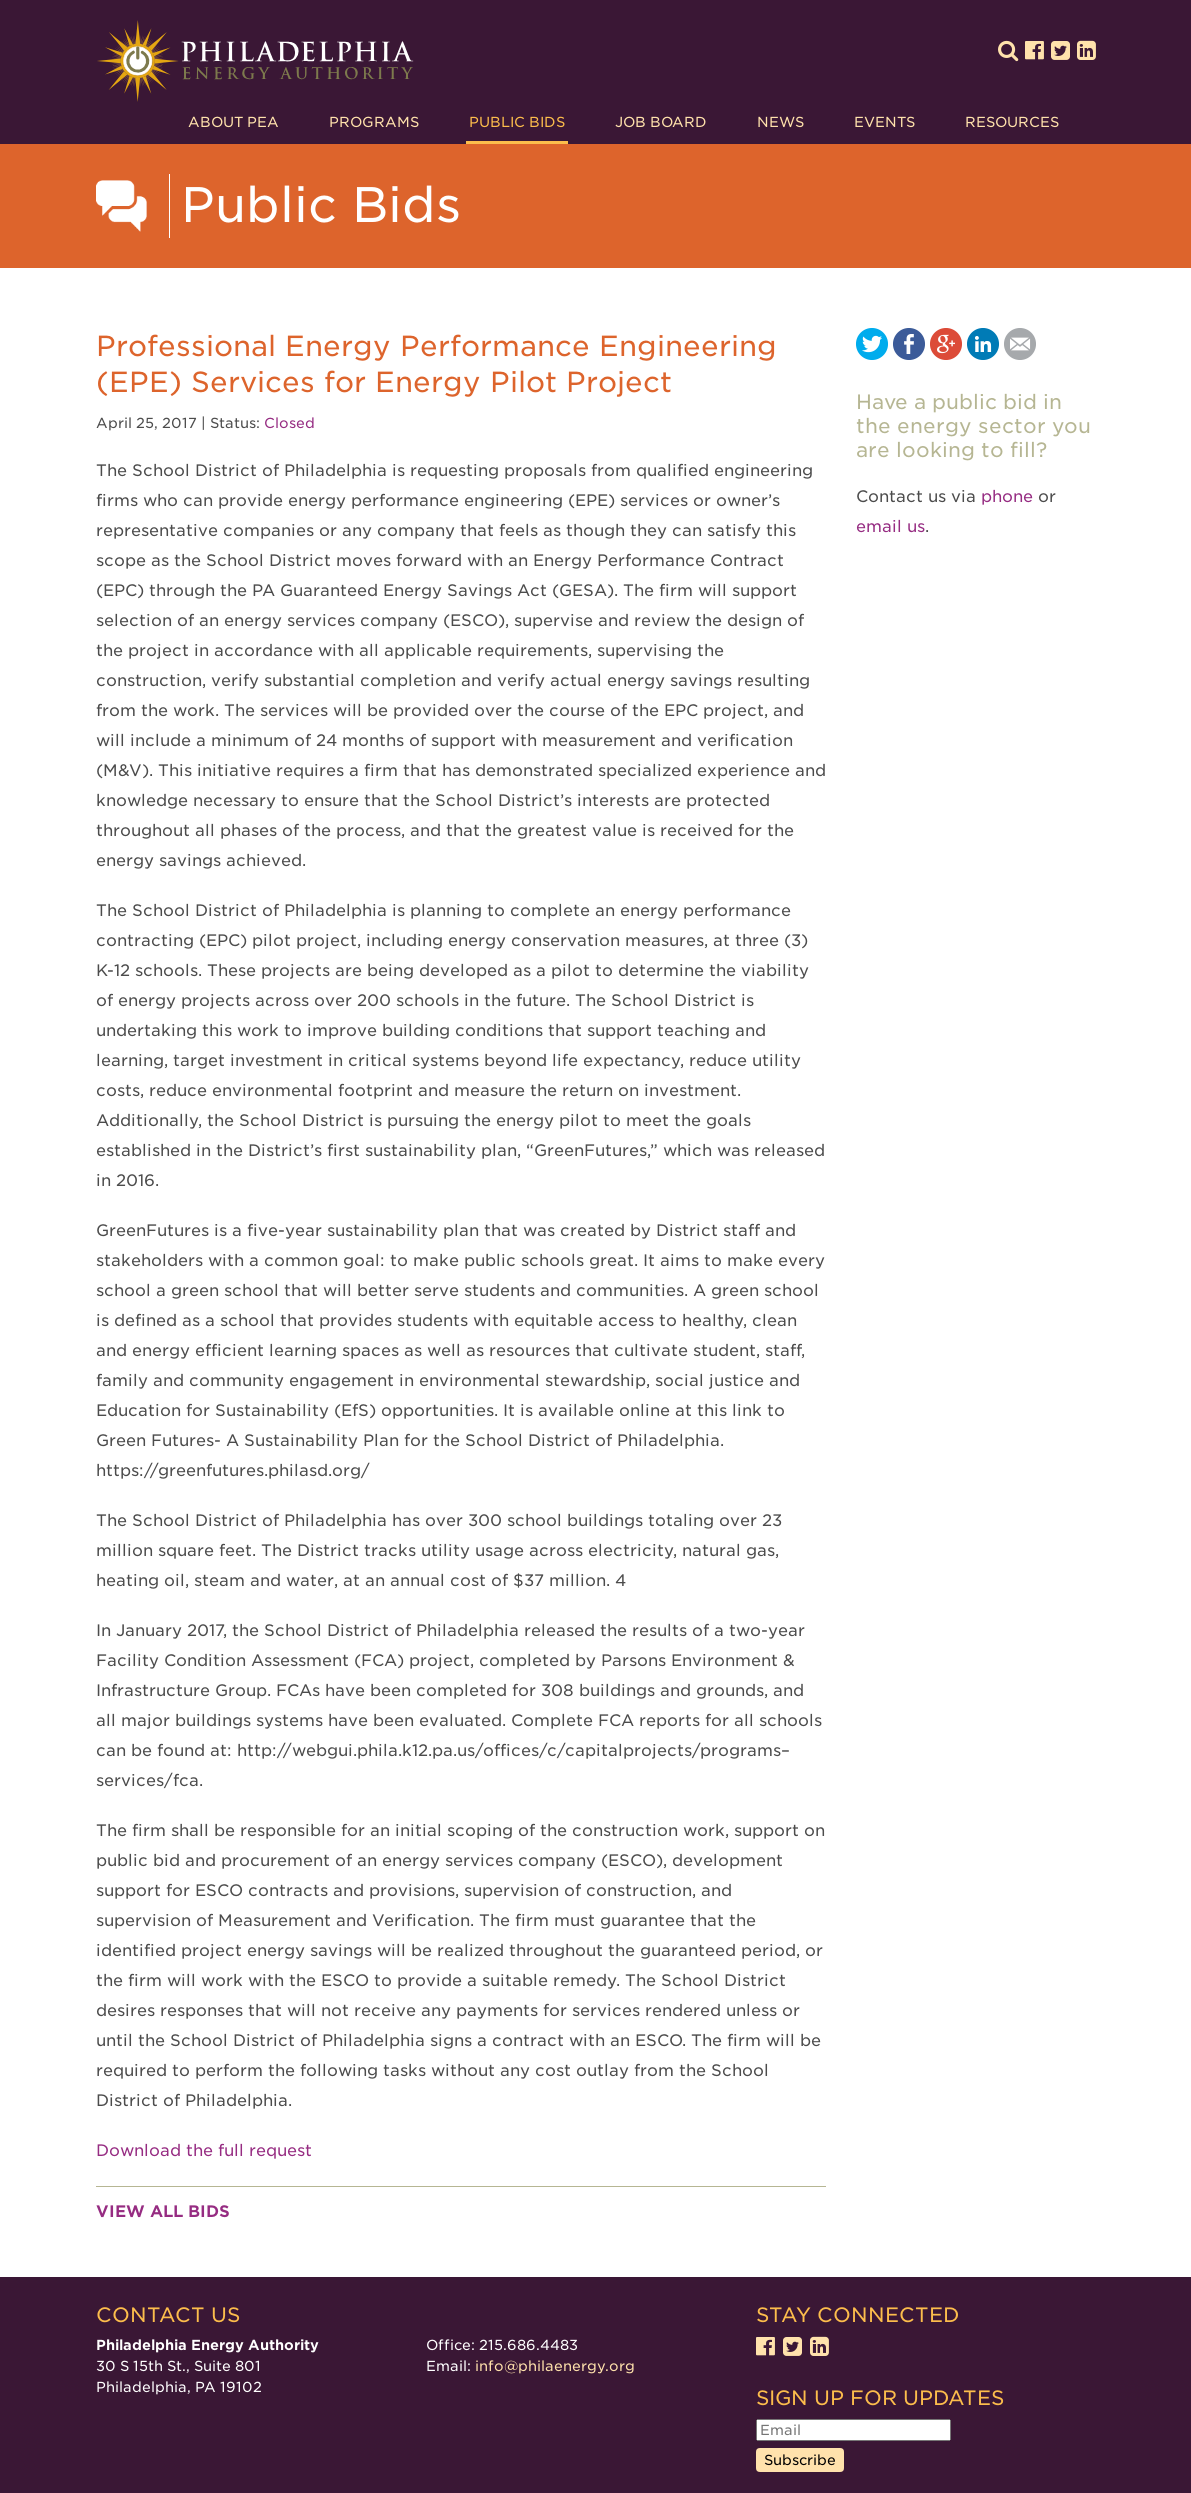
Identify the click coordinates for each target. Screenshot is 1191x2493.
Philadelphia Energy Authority (255, 61)
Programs (374, 122)
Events (884, 122)
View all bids (163, 2211)
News (780, 122)
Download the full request (204, 2150)
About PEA (233, 122)
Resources (1012, 122)
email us (890, 526)
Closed (289, 423)
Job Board (661, 122)
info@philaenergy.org (555, 2366)
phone (1007, 496)
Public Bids (517, 122)
